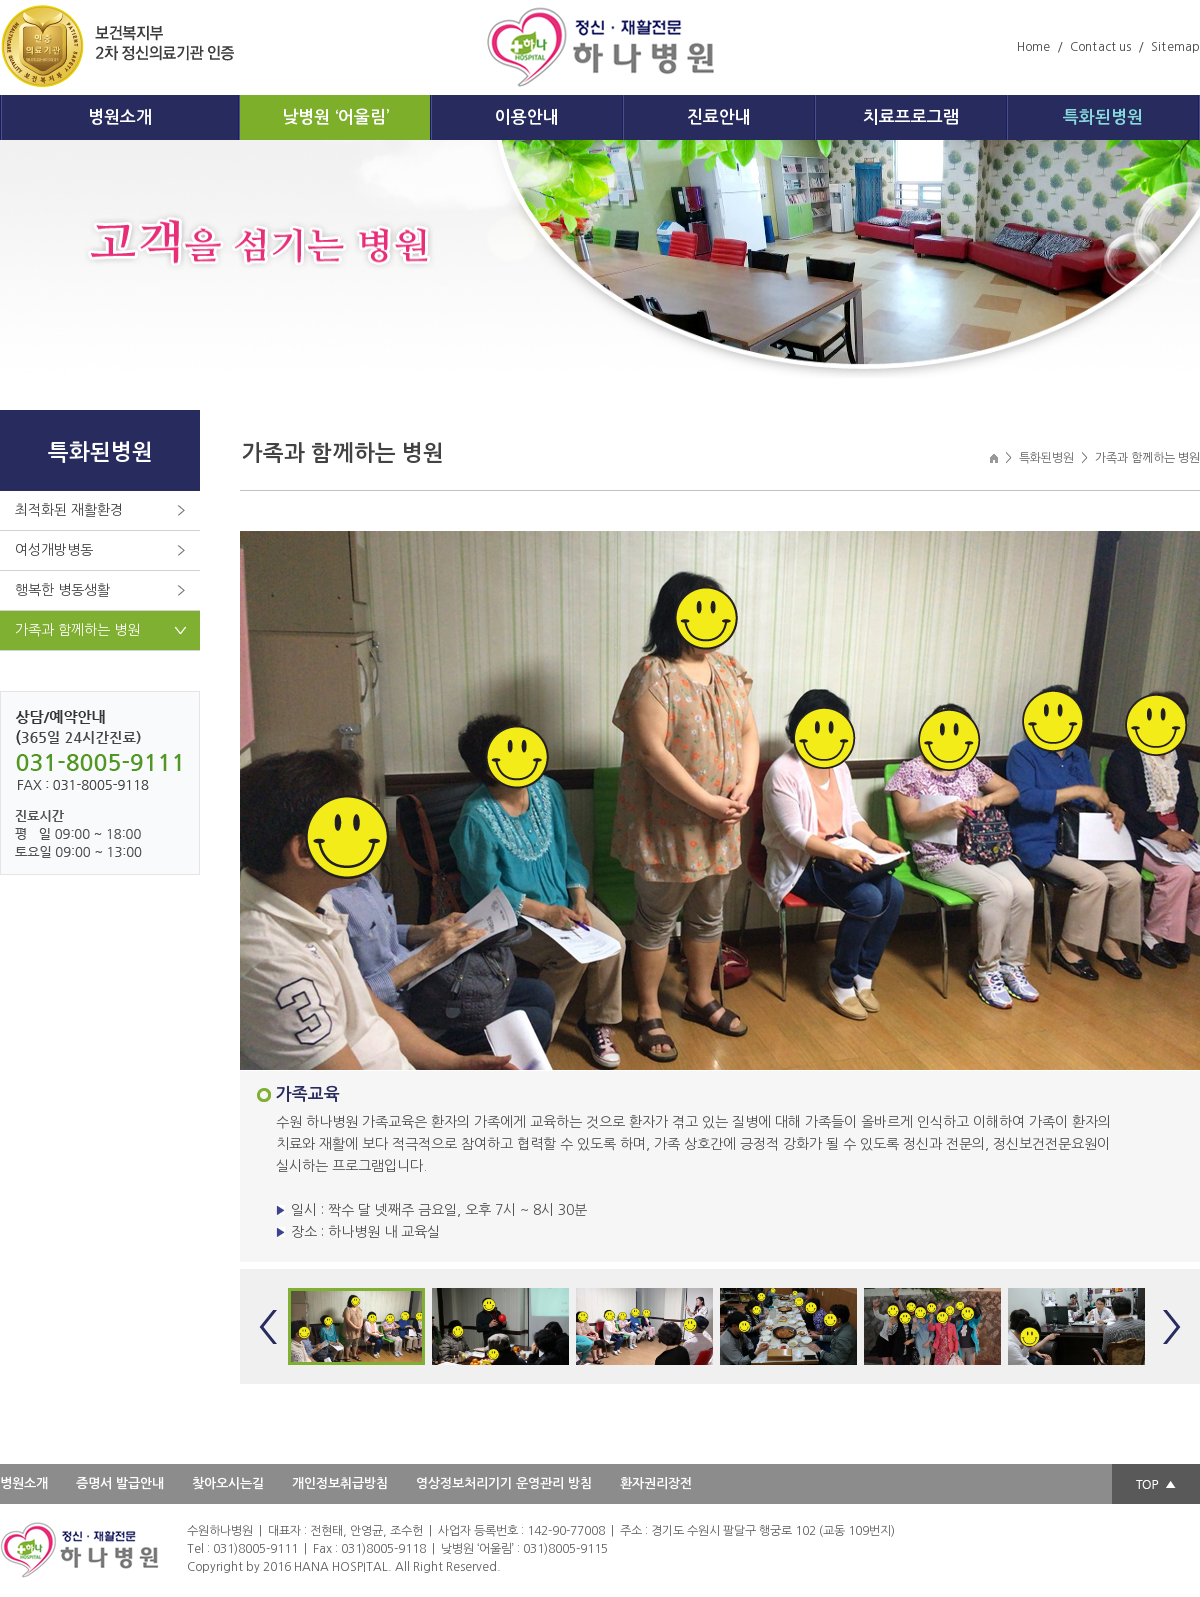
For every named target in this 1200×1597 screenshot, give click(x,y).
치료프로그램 (911, 117)
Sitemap (1175, 47)
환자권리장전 (656, 1483)
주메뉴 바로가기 (0, 0)
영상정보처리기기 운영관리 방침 (504, 1483)
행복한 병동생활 (62, 590)
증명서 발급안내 (120, 1483)
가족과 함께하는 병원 (77, 630)
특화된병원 (1103, 117)
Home (1033, 47)
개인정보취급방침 (340, 1483)
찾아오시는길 (228, 1483)
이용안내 (527, 117)
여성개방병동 (54, 550)
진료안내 (719, 117)
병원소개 (120, 117)
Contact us (1100, 47)
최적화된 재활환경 (69, 510)
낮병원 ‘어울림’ (335, 117)
